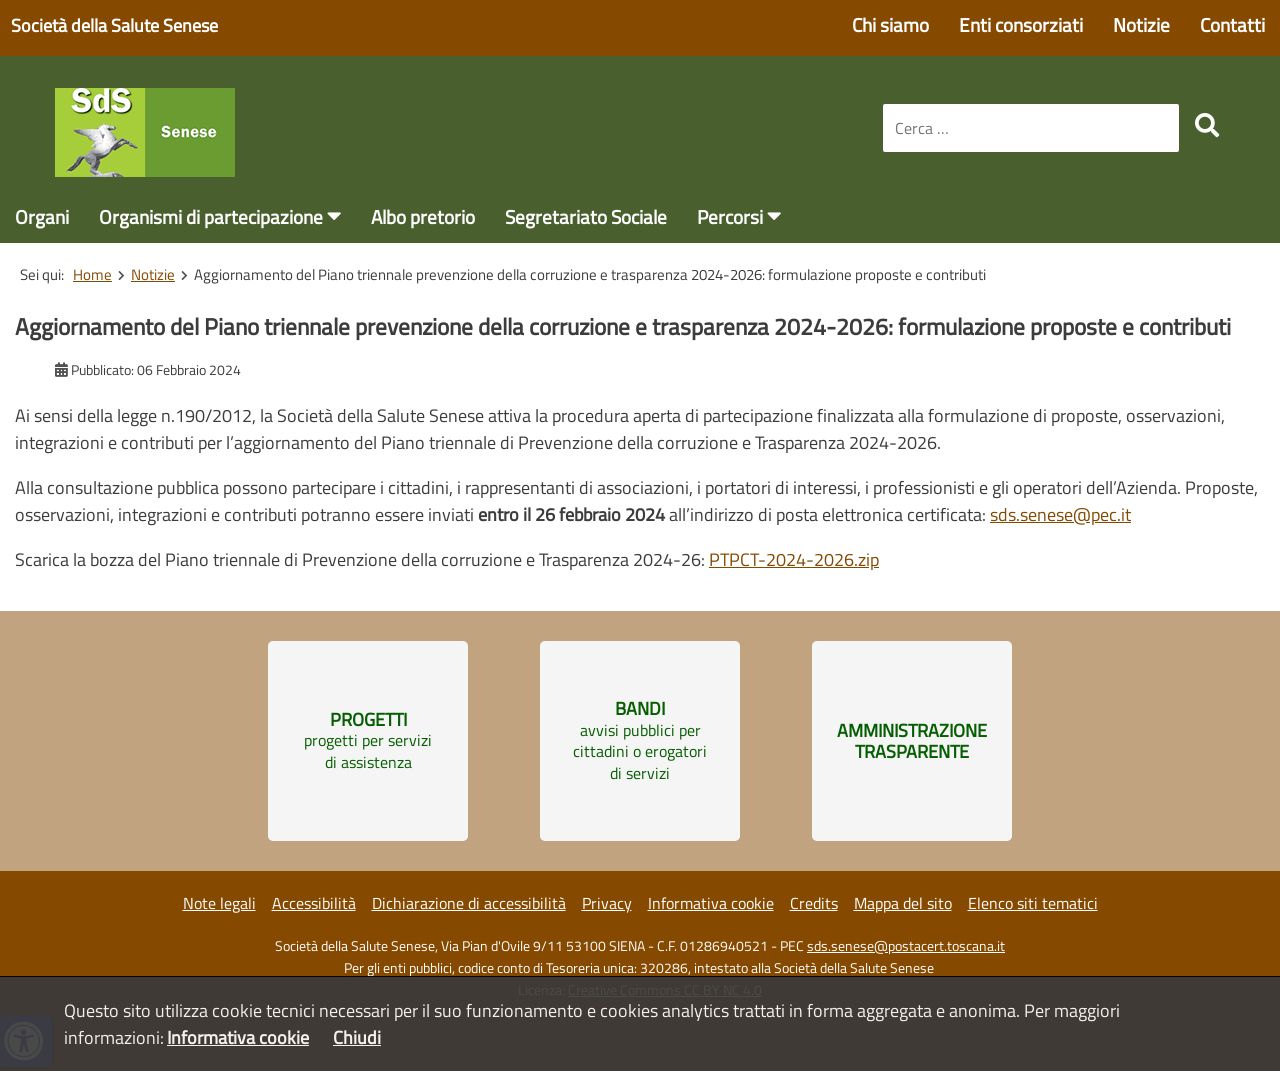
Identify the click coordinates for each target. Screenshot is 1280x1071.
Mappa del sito (903, 903)
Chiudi (357, 1037)
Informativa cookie (711, 903)
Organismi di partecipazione (211, 216)
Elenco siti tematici (1033, 903)
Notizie (1141, 24)
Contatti (1232, 24)
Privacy (607, 903)
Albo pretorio (423, 216)
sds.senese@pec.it (1060, 514)
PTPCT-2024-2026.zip (794, 559)
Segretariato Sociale (586, 216)
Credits (814, 903)
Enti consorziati (1021, 24)
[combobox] (1031, 128)
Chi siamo (890, 24)
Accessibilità (314, 903)
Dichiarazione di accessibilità (469, 903)
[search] (1207, 125)
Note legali (219, 903)
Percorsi (730, 216)
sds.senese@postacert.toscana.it (906, 946)
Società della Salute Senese (114, 25)
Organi (42, 216)
